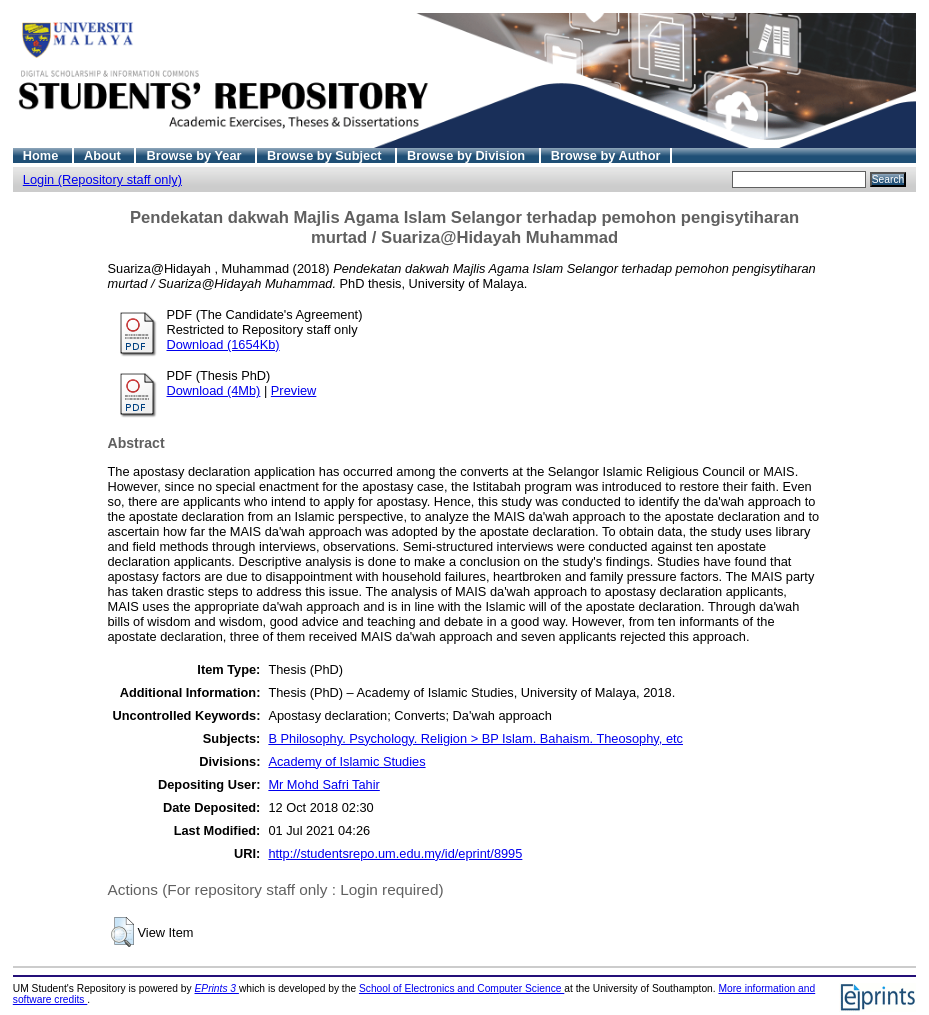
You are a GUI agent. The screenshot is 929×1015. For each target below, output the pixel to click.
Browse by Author (606, 155)
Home (42, 155)
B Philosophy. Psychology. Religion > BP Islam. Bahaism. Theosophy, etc (475, 738)
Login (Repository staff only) (102, 179)
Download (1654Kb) (223, 344)
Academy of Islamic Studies (346, 761)
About (104, 155)
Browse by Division (468, 155)
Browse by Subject (326, 155)
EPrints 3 (217, 988)
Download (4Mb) (214, 390)
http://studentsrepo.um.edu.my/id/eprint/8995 (395, 853)
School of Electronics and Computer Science (461, 988)
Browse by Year (195, 155)
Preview (294, 390)
